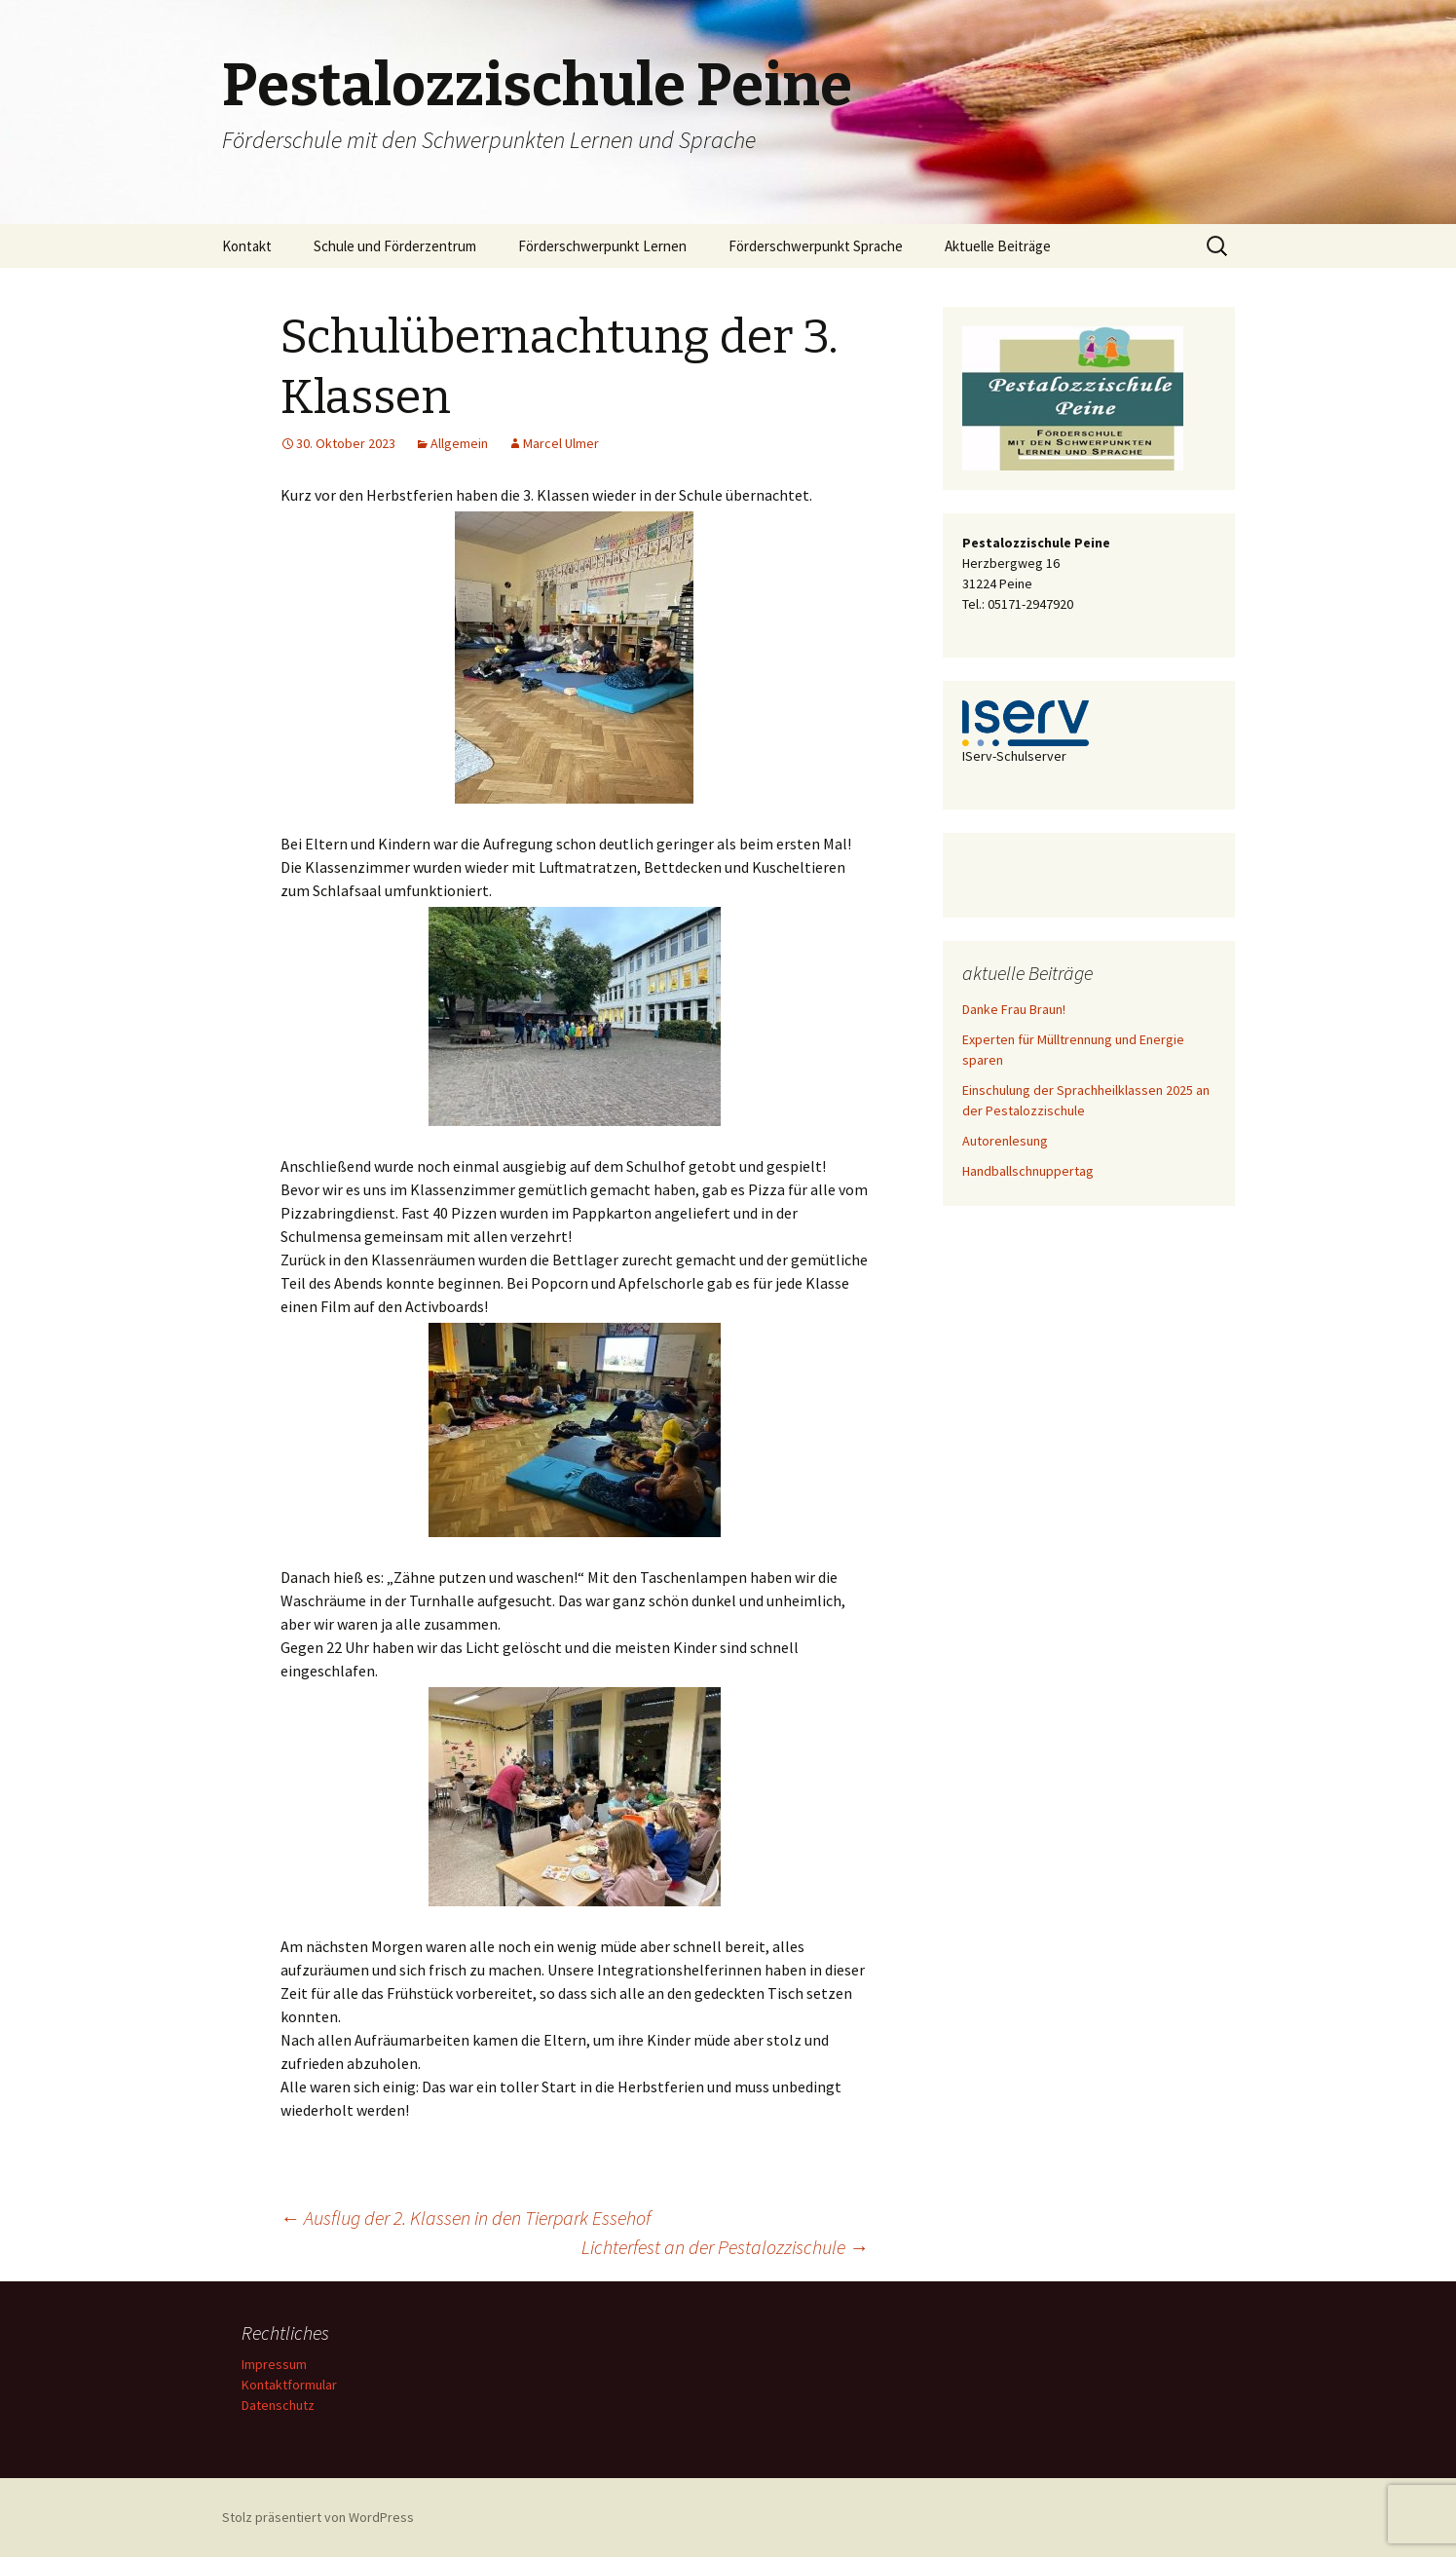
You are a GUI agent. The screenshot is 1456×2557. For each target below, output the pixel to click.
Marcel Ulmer (561, 443)
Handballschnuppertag (1028, 1171)
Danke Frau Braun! (1013, 1009)
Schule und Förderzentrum (395, 246)
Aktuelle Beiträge (998, 246)
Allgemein (459, 443)
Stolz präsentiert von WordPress (318, 2517)
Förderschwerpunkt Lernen (602, 246)
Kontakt (247, 246)
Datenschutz (278, 2405)
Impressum (274, 2364)
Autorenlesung (1005, 1140)
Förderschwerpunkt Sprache (815, 246)
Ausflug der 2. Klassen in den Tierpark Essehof (465, 2217)
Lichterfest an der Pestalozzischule (725, 2247)
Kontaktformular (289, 2384)
